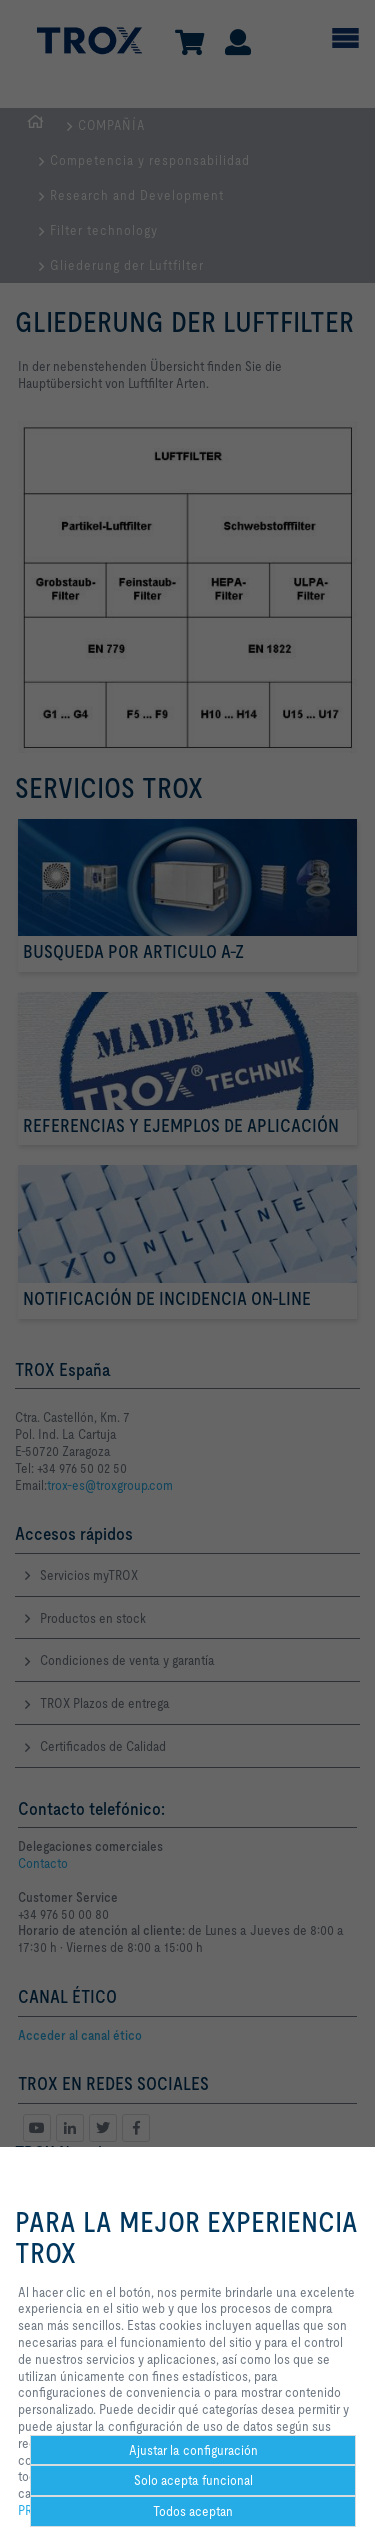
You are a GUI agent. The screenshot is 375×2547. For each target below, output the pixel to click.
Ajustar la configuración (193, 2450)
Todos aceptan (193, 2511)
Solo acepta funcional (193, 2480)
